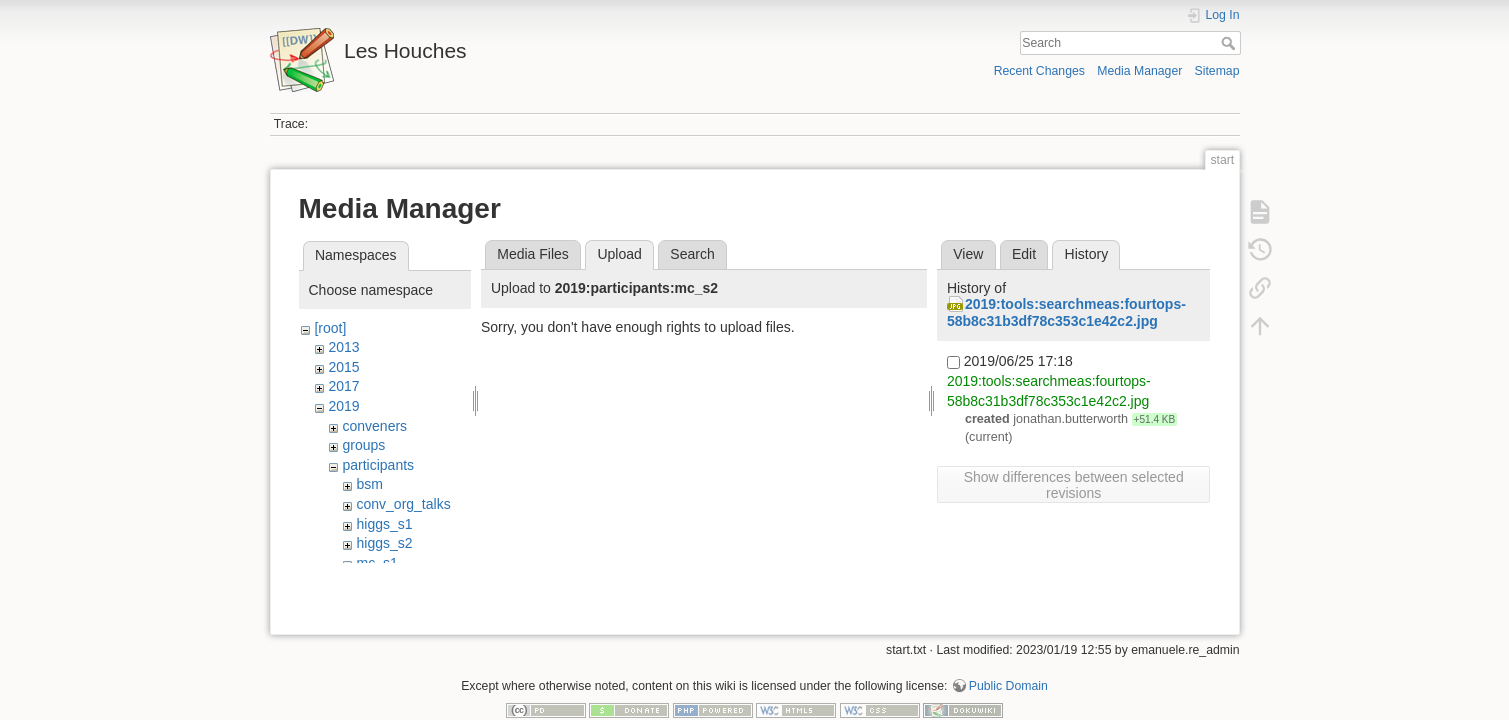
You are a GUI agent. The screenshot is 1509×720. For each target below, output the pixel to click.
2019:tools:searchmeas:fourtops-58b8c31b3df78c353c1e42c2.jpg (1066, 312)
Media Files (533, 254)
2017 (343, 386)
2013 (343, 347)
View (968, 254)
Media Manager (1139, 71)
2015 (343, 367)
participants (378, 465)
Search (1230, 43)
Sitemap (1217, 71)
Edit (1024, 254)
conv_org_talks (403, 504)
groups (363, 445)
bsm (369, 484)
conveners (374, 426)
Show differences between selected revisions (1074, 485)
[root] (330, 328)
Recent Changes (1039, 71)
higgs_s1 (384, 524)
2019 (343, 406)
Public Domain (1008, 654)
